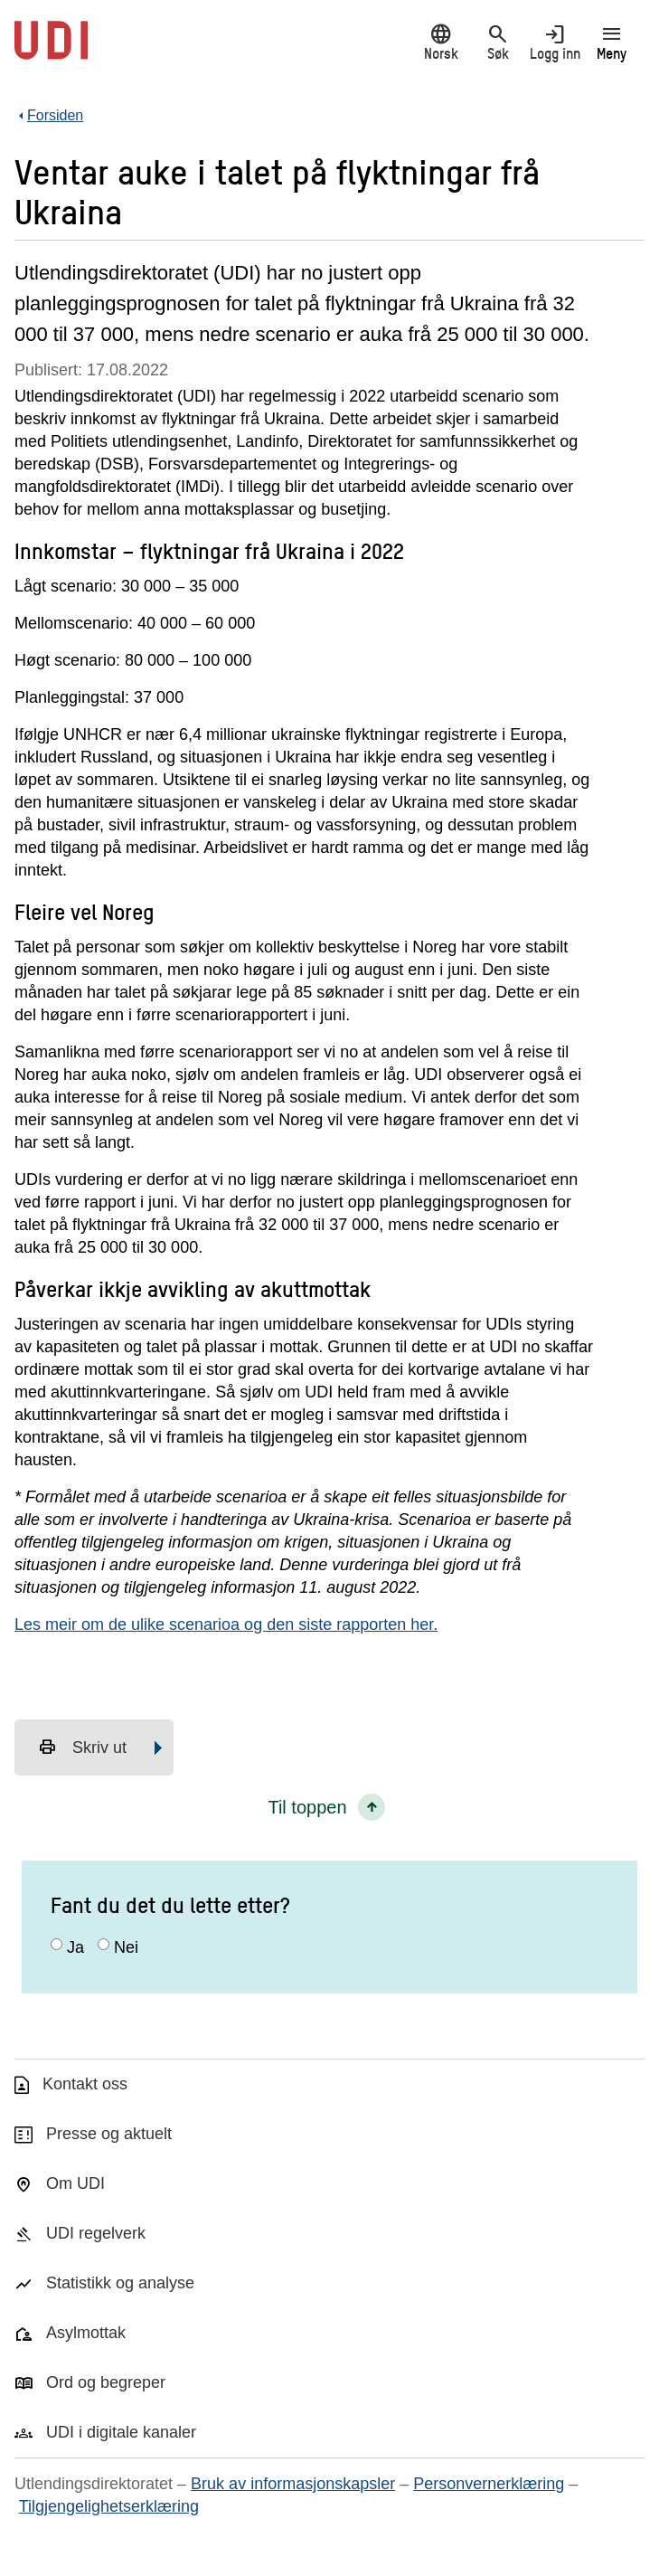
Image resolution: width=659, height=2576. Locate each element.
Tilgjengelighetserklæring (109, 2506)
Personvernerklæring (488, 2484)
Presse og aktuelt (109, 2134)
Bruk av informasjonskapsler (293, 2484)
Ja (75, 1947)
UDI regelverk (96, 2233)
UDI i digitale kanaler (121, 2432)
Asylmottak (86, 2333)
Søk (497, 42)
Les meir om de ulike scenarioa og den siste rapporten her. (226, 1624)
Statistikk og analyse (120, 2283)
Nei (126, 1947)
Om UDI (75, 2183)
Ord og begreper (105, 2382)
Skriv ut (82, 1747)
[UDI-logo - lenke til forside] (51, 50)
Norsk (440, 42)
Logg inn (554, 42)
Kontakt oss (84, 2084)
